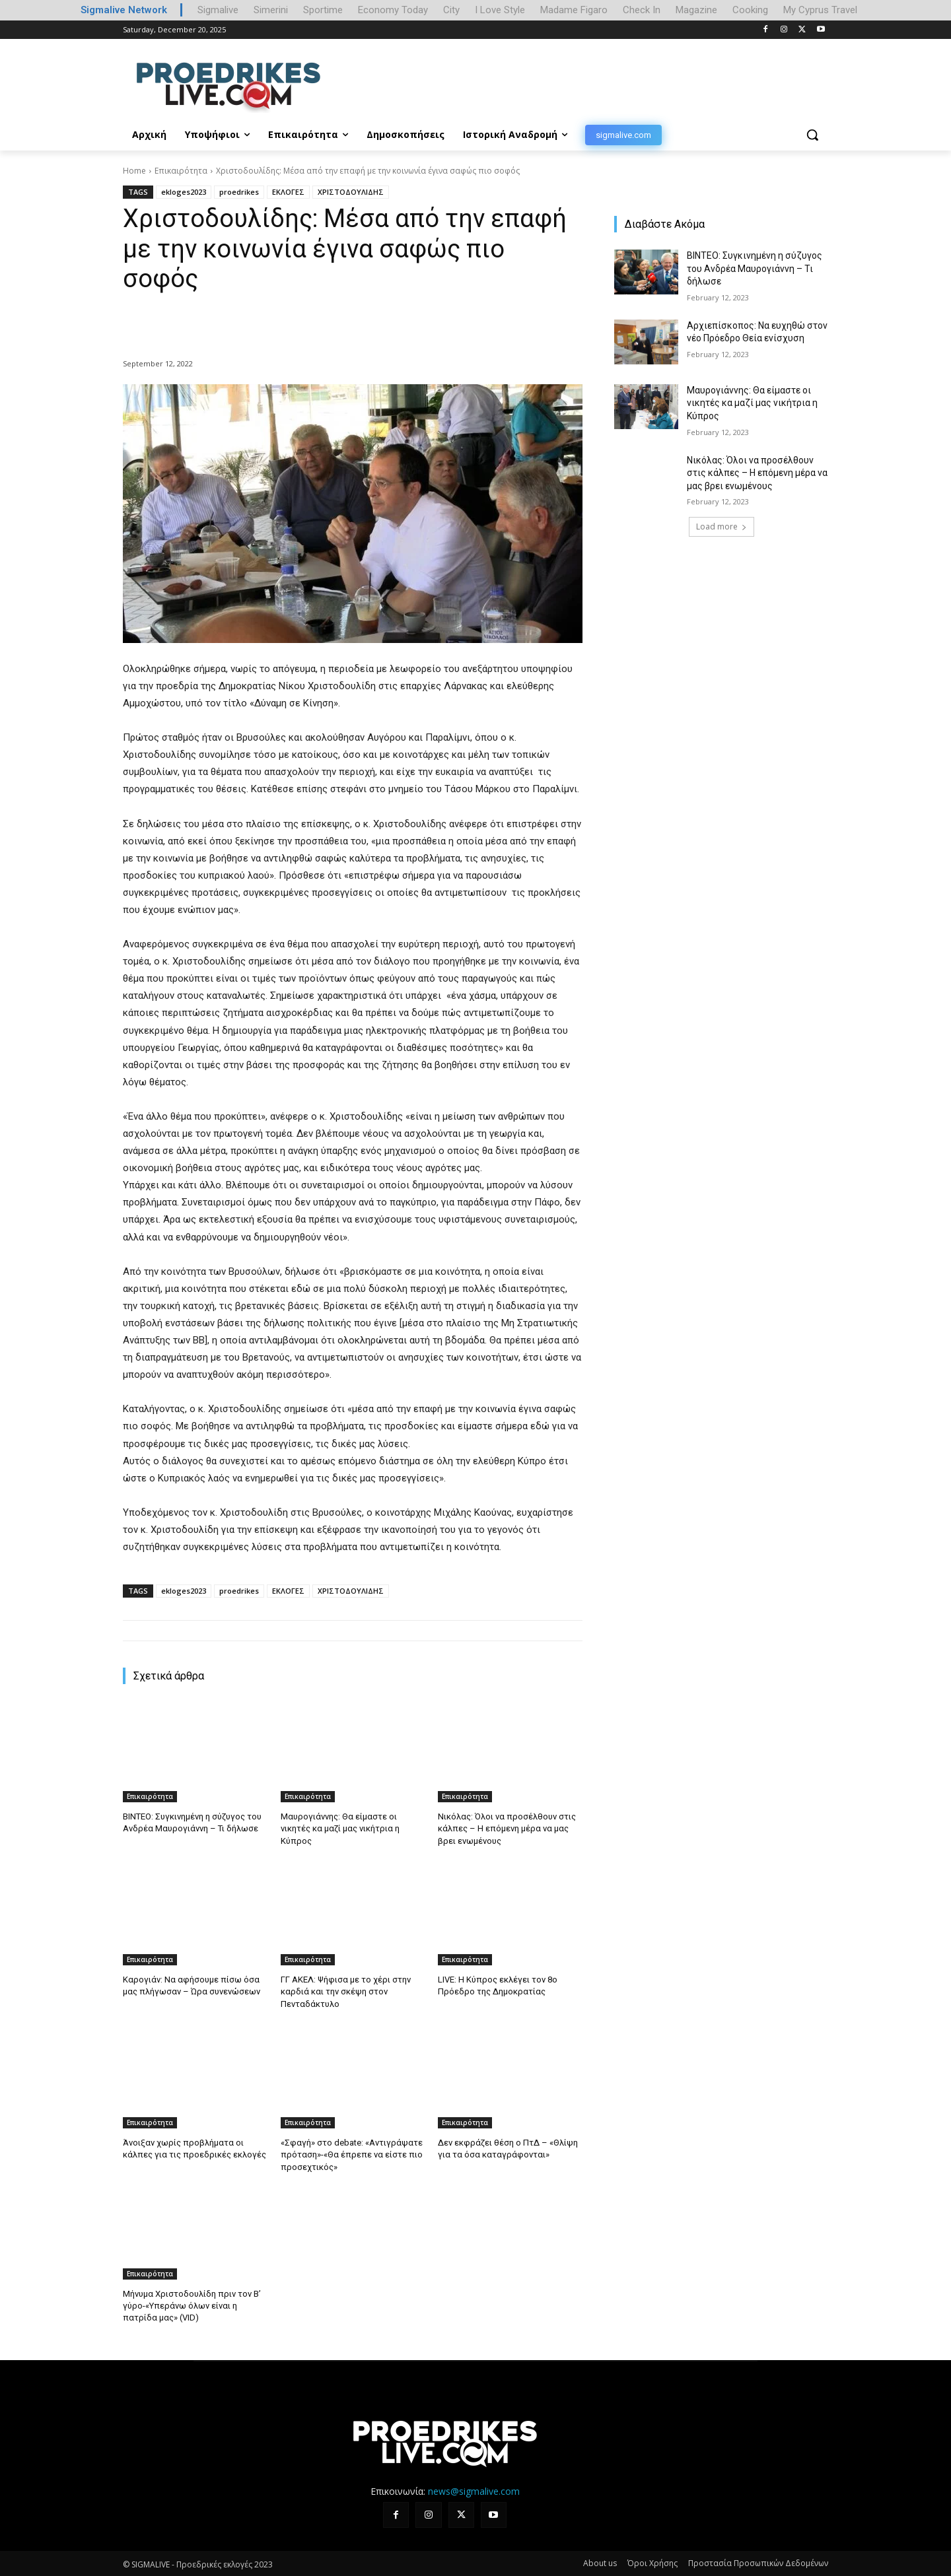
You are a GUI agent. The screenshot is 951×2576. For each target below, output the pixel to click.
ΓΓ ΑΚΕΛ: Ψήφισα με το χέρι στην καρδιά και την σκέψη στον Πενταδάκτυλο (345, 1991)
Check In (641, 10)
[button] (812, 135)
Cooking (750, 10)
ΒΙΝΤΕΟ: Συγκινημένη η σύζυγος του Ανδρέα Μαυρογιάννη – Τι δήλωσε (754, 268)
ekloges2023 (183, 192)
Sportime (323, 10)
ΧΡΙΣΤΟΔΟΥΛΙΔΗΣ (351, 192)
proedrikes (239, 192)
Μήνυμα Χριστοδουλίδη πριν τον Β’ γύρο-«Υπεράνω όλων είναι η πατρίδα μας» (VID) (191, 2305)
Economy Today (393, 10)
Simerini (271, 10)
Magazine (696, 10)
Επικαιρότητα (181, 170)
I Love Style (500, 10)
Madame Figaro (574, 10)
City (451, 10)
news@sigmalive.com (474, 2490)
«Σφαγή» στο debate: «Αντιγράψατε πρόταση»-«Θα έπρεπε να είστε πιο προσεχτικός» (351, 2154)
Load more (721, 526)
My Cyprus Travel (820, 10)
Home (134, 170)
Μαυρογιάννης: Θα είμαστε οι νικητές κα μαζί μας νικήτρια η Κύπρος (340, 1828)
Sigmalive (217, 10)
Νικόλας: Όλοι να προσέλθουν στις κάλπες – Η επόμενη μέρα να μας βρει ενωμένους (506, 1828)
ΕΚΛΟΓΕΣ (288, 192)
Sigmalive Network (124, 10)
